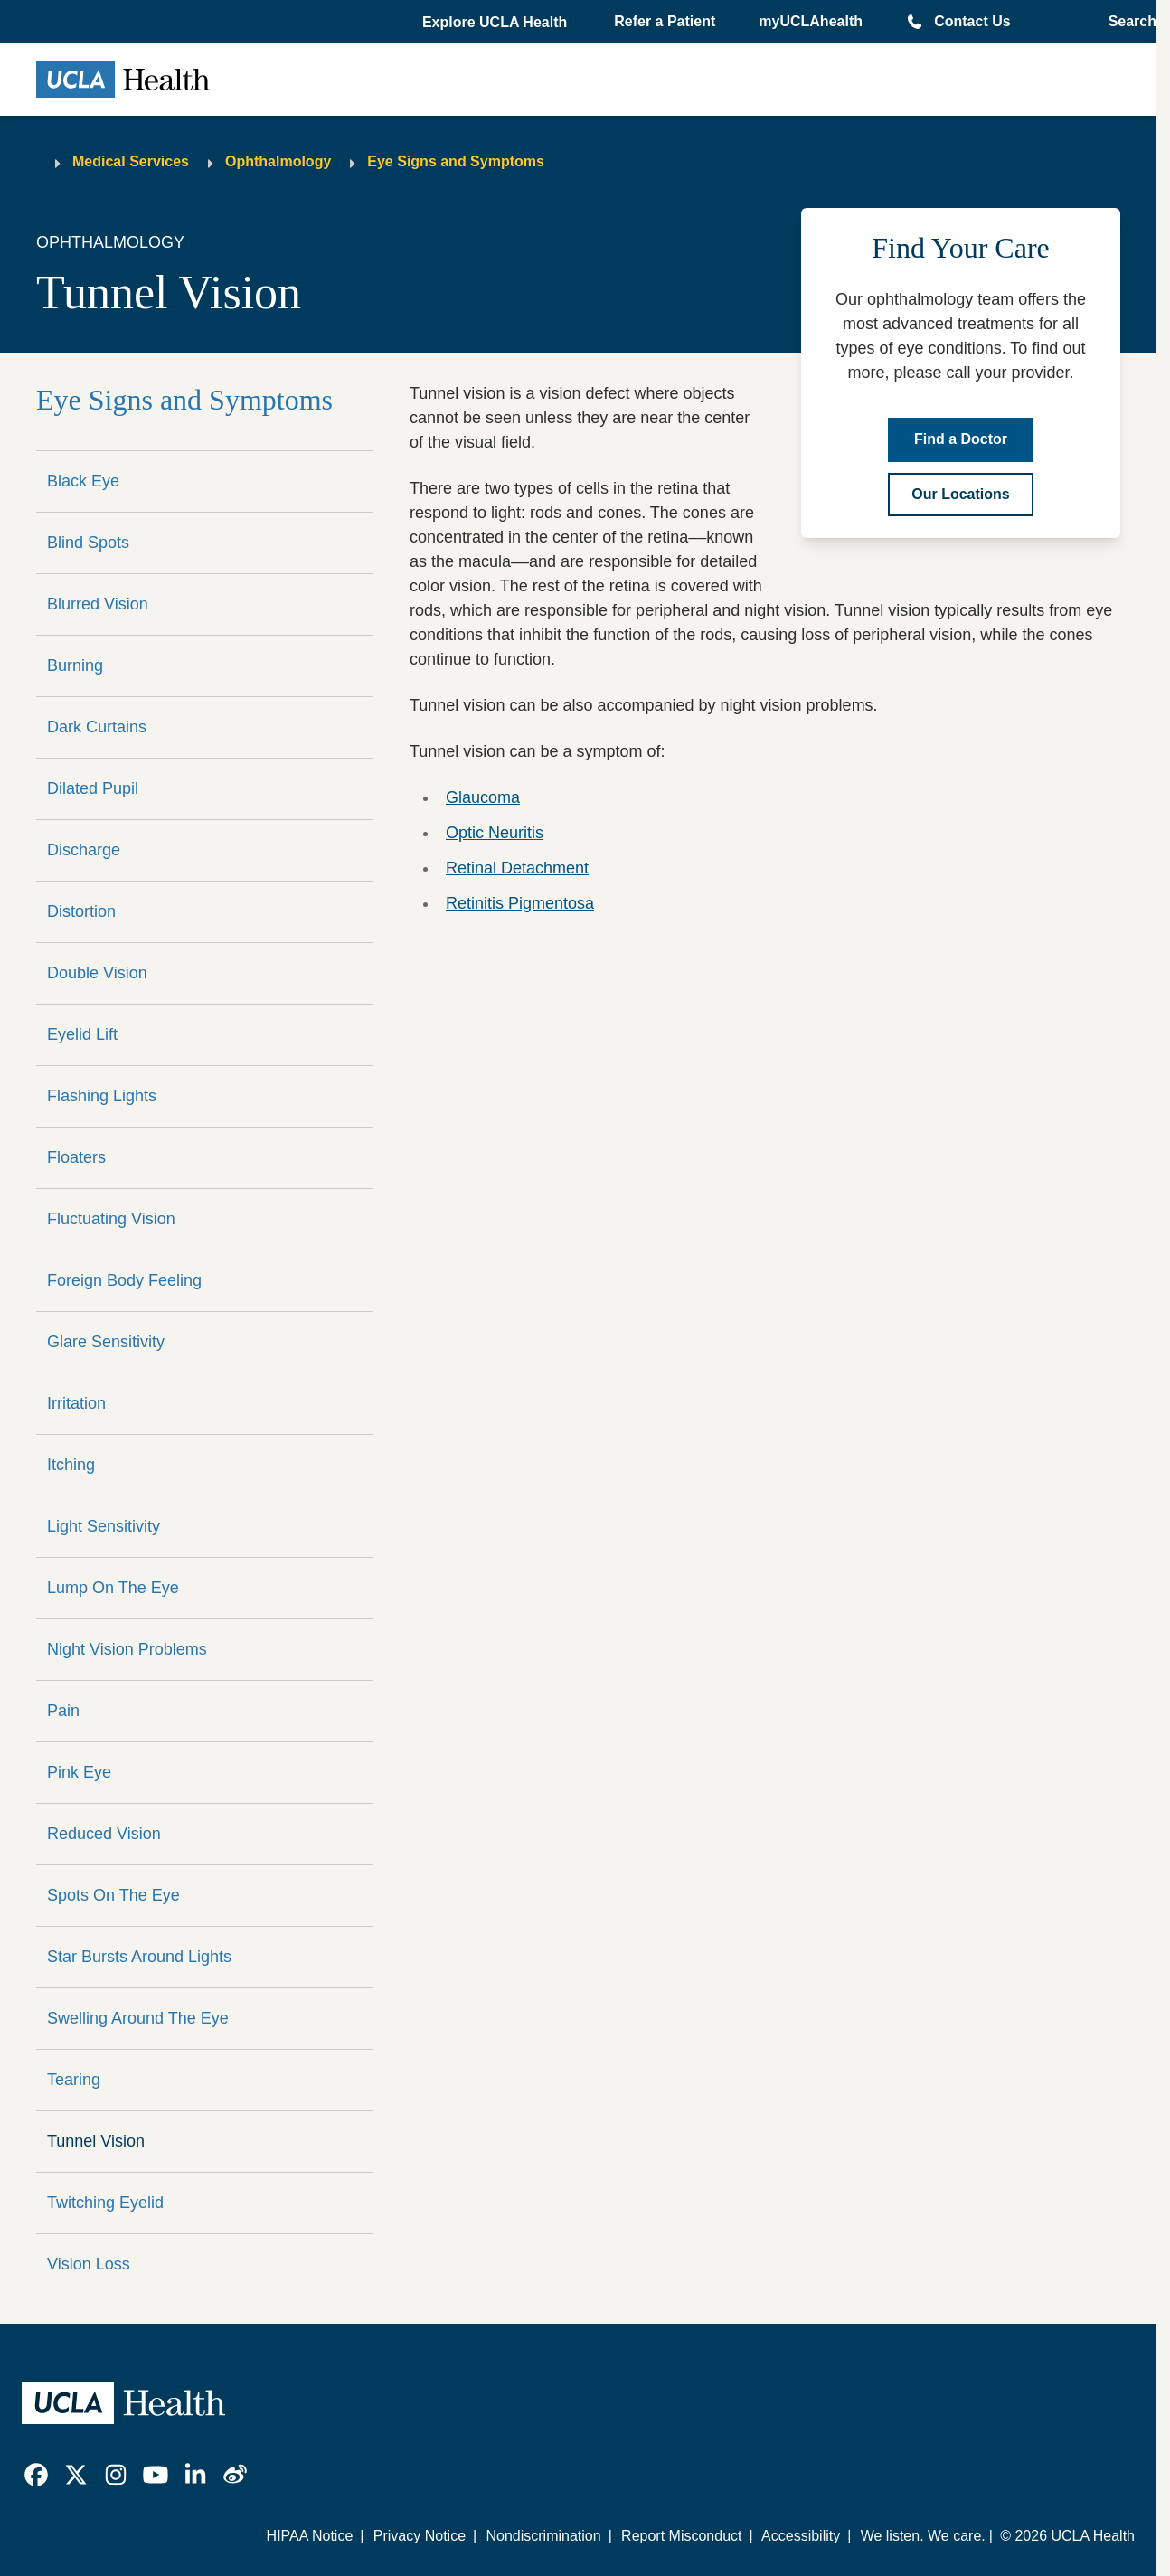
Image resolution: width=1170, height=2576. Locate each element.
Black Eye (83, 481)
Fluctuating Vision (111, 1219)
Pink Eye (79, 1772)
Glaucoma (483, 797)
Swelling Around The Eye (138, 2018)
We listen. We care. (923, 2535)
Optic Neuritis (494, 833)
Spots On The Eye (113, 1895)
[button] (496, 23)
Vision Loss (88, 2264)
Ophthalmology (278, 161)
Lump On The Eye (113, 1588)
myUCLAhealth (811, 21)
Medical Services (130, 161)
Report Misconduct (681, 2535)
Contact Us (972, 21)
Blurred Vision (97, 604)
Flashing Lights (101, 1096)
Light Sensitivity (103, 1526)
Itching (71, 1465)
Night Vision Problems (127, 1649)
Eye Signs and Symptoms (455, 161)
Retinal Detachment (517, 868)
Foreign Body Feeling (124, 1280)
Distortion (81, 911)
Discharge (83, 850)
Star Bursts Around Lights (139, 1957)
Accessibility (800, 2535)
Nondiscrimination (543, 2535)
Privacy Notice (419, 2535)
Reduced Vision (104, 1834)
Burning (75, 665)
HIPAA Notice (310, 2535)
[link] (36, 2474)
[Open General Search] (1127, 21)
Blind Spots (88, 542)
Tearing (73, 2080)
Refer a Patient (664, 21)
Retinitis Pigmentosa (520, 903)
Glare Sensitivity (106, 1342)
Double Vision (97, 973)
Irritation (76, 1403)
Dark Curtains (96, 727)
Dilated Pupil (92, 788)
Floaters (76, 1157)
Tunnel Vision (96, 2141)
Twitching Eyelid (105, 2203)
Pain (63, 1711)
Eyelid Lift (82, 1034)
